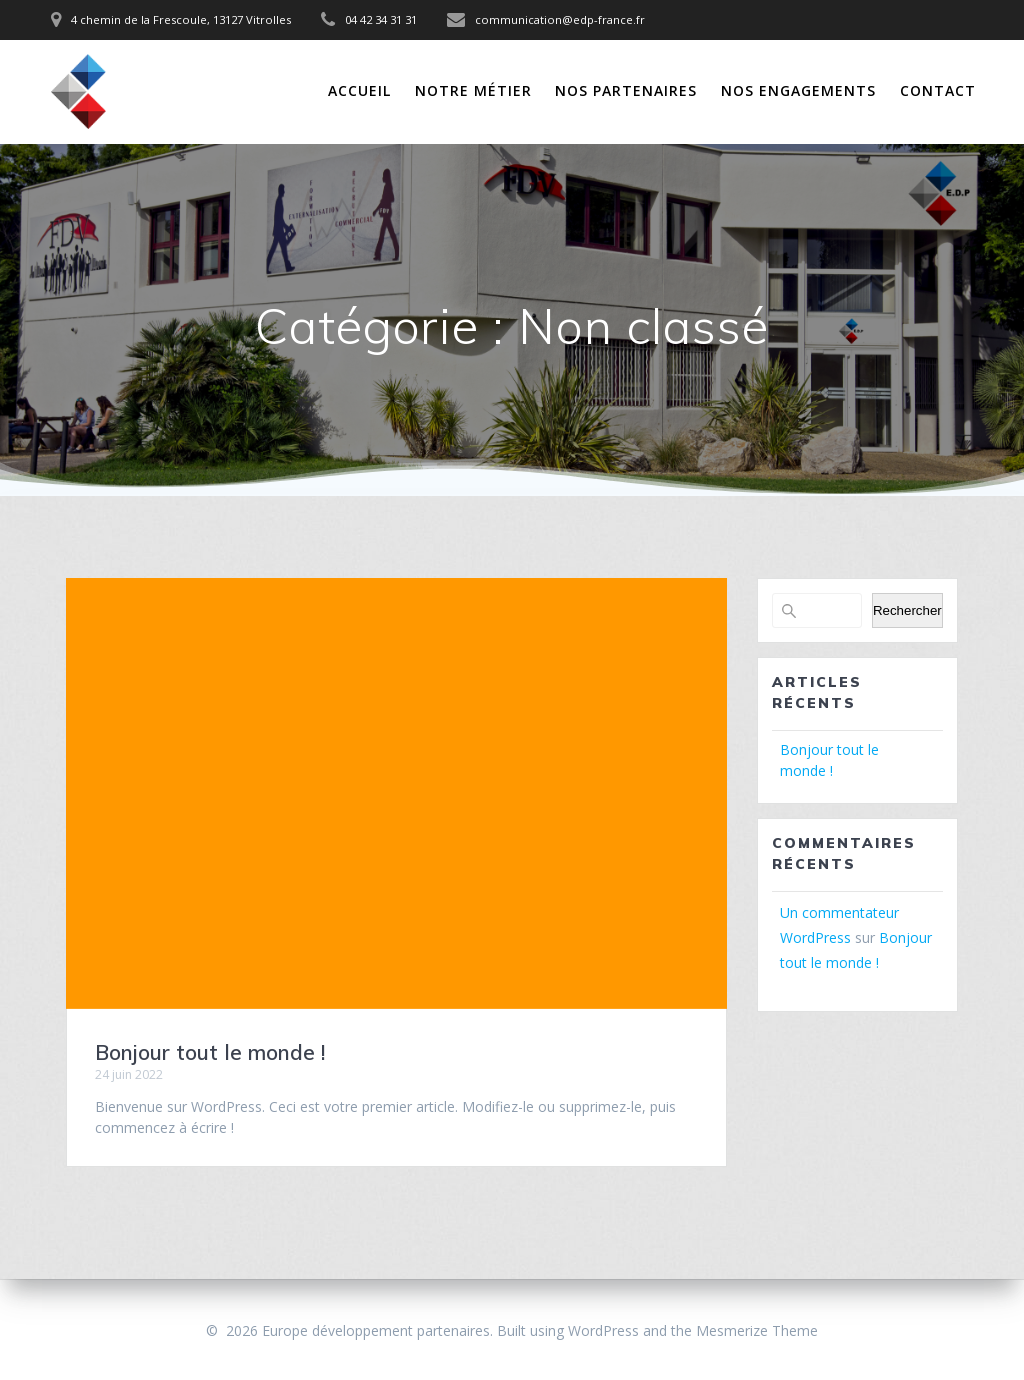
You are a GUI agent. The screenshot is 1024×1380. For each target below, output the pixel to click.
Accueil (359, 90)
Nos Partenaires (626, 90)
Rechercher (907, 610)
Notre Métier (473, 90)
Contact (938, 90)
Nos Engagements (798, 90)
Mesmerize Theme (757, 1330)
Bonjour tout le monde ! (210, 1052)
